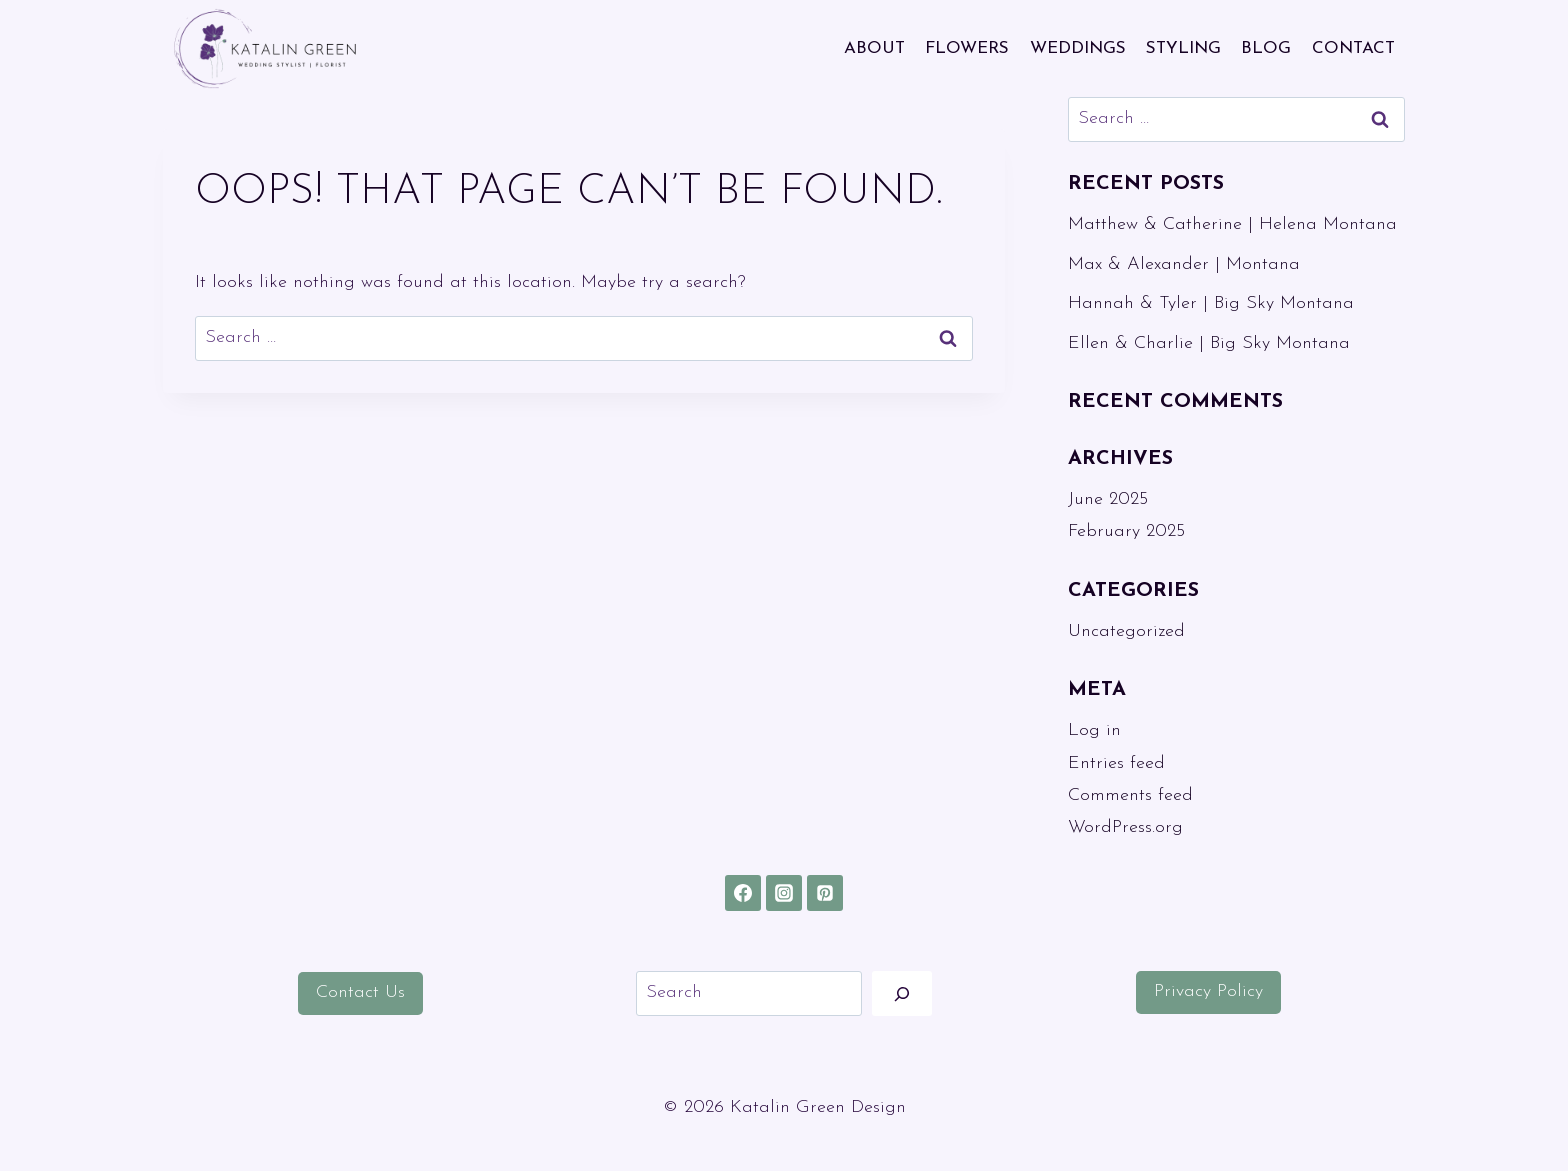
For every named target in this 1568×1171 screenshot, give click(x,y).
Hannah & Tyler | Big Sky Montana (1211, 303)
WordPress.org (1125, 827)
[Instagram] (784, 893)
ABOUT (874, 48)
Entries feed (1116, 763)
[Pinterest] (825, 893)
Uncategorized (1126, 631)
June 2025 (1108, 499)
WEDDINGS (1078, 48)
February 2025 (1126, 531)
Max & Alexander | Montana (1184, 264)
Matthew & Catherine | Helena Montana (1232, 224)
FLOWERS (967, 48)
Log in (1094, 730)
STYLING (1183, 48)
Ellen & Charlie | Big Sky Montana (1209, 343)
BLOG (1266, 48)
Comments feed (1130, 795)
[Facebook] (743, 893)
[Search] (902, 993)
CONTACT (1353, 48)
